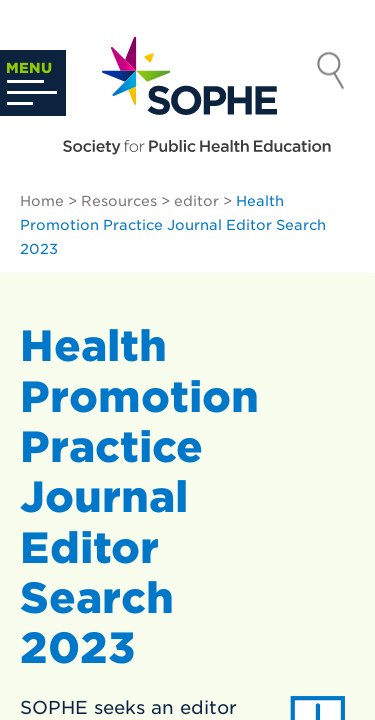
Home (42, 201)
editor (196, 201)
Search (331, 73)
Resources (119, 201)
